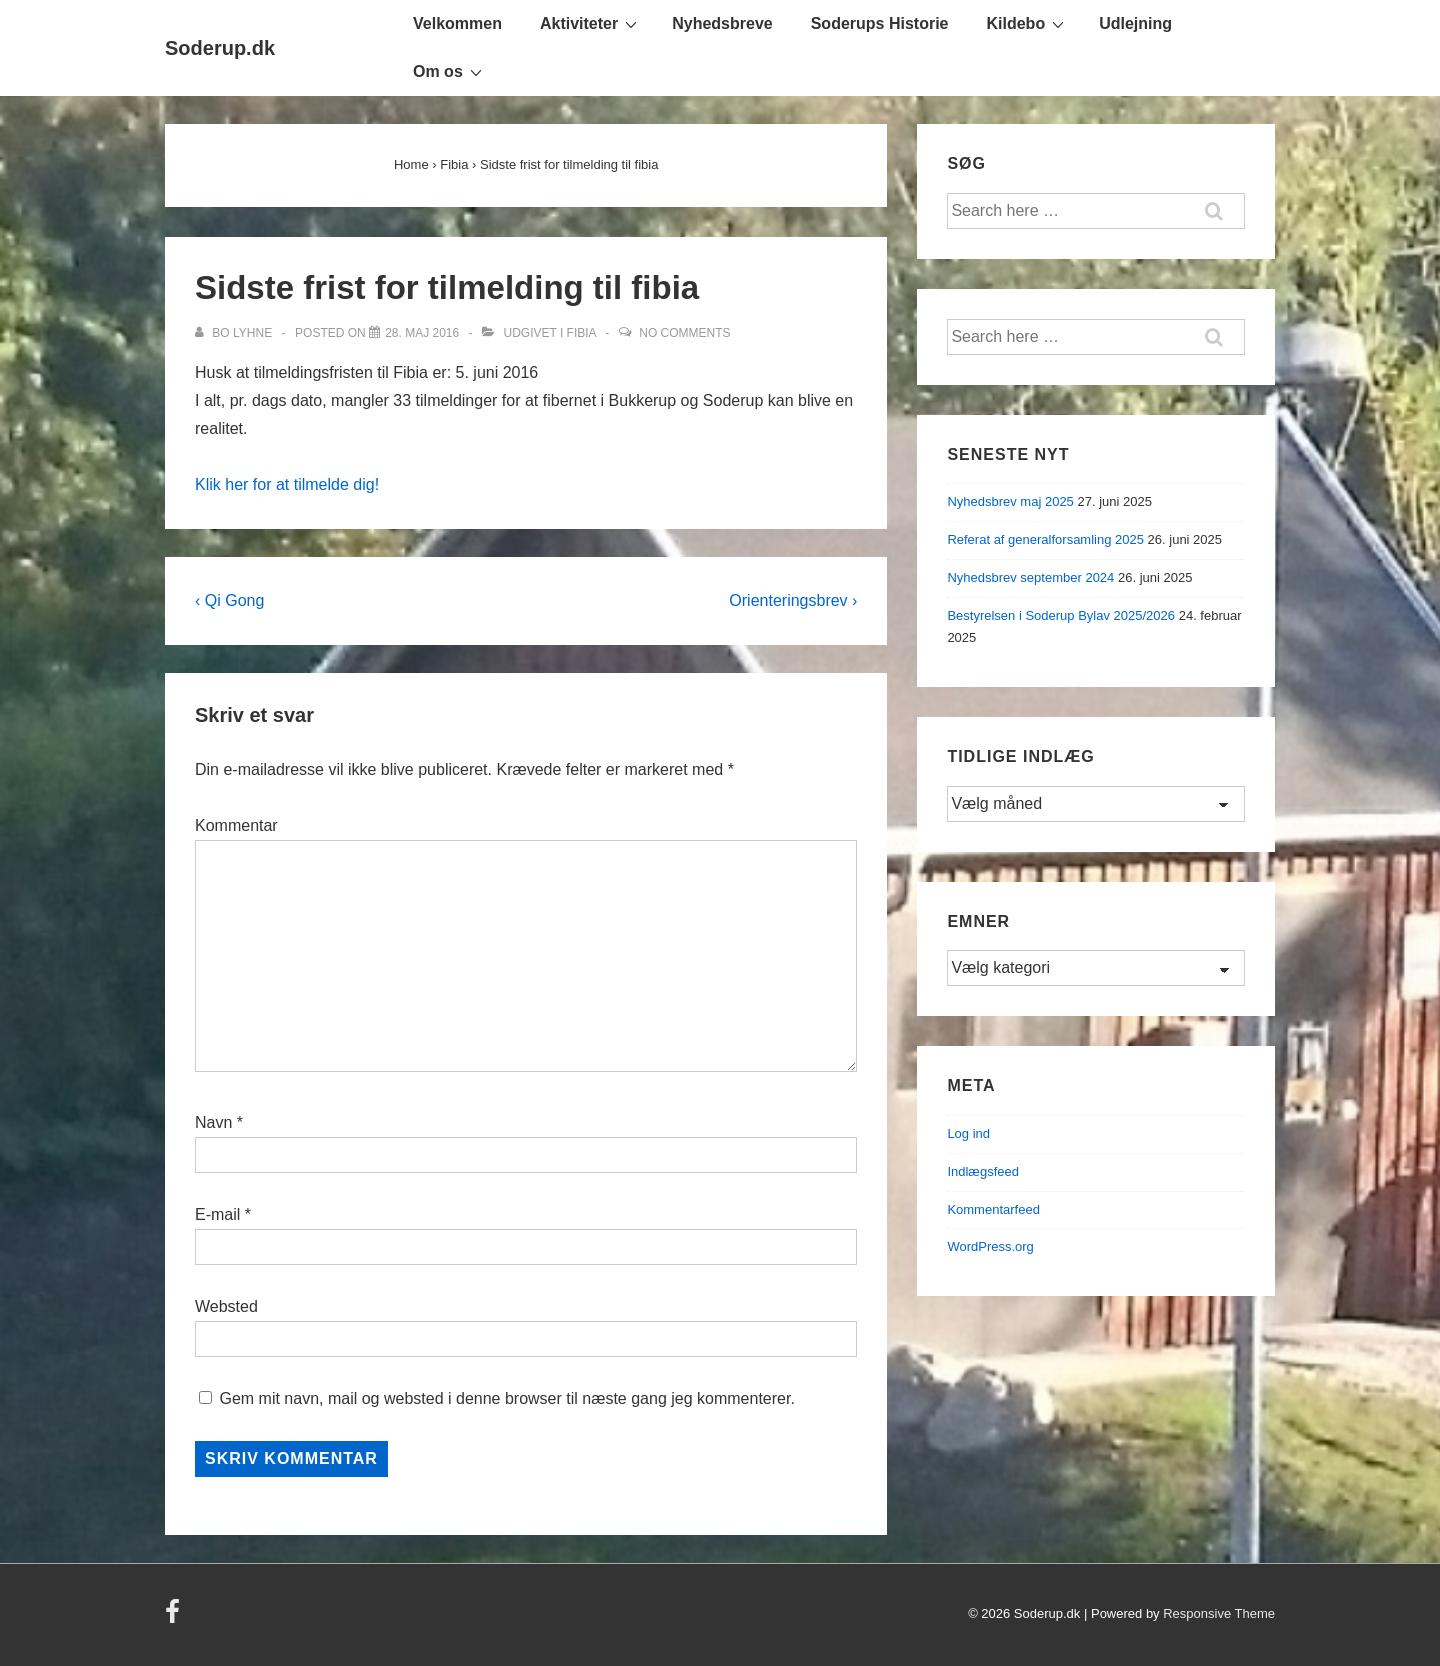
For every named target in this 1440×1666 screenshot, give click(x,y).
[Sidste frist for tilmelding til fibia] (422, 333)
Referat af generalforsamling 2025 (1045, 539)
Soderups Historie (880, 23)
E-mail (217, 1214)
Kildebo (1028, 23)
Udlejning (1135, 23)
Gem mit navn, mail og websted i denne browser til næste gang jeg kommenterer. (506, 1398)
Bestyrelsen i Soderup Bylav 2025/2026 (1061, 615)
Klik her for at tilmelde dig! (287, 484)
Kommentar (236, 825)
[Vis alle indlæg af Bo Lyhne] (235, 333)
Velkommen (457, 23)
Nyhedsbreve (722, 23)
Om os (450, 71)
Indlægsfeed (983, 1171)
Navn (213, 1122)
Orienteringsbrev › (793, 600)
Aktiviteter (591, 23)
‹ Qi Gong (229, 600)
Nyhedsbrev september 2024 (1030, 577)
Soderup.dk (220, 48)
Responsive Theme (1219, 1613)
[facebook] (175, 1618)
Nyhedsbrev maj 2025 (1010, 501)
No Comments (684, 333)
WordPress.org (990, 1246)
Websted (226, 1306)
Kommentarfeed (993, 1209)
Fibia (581, 333)
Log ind (968, 1133)
